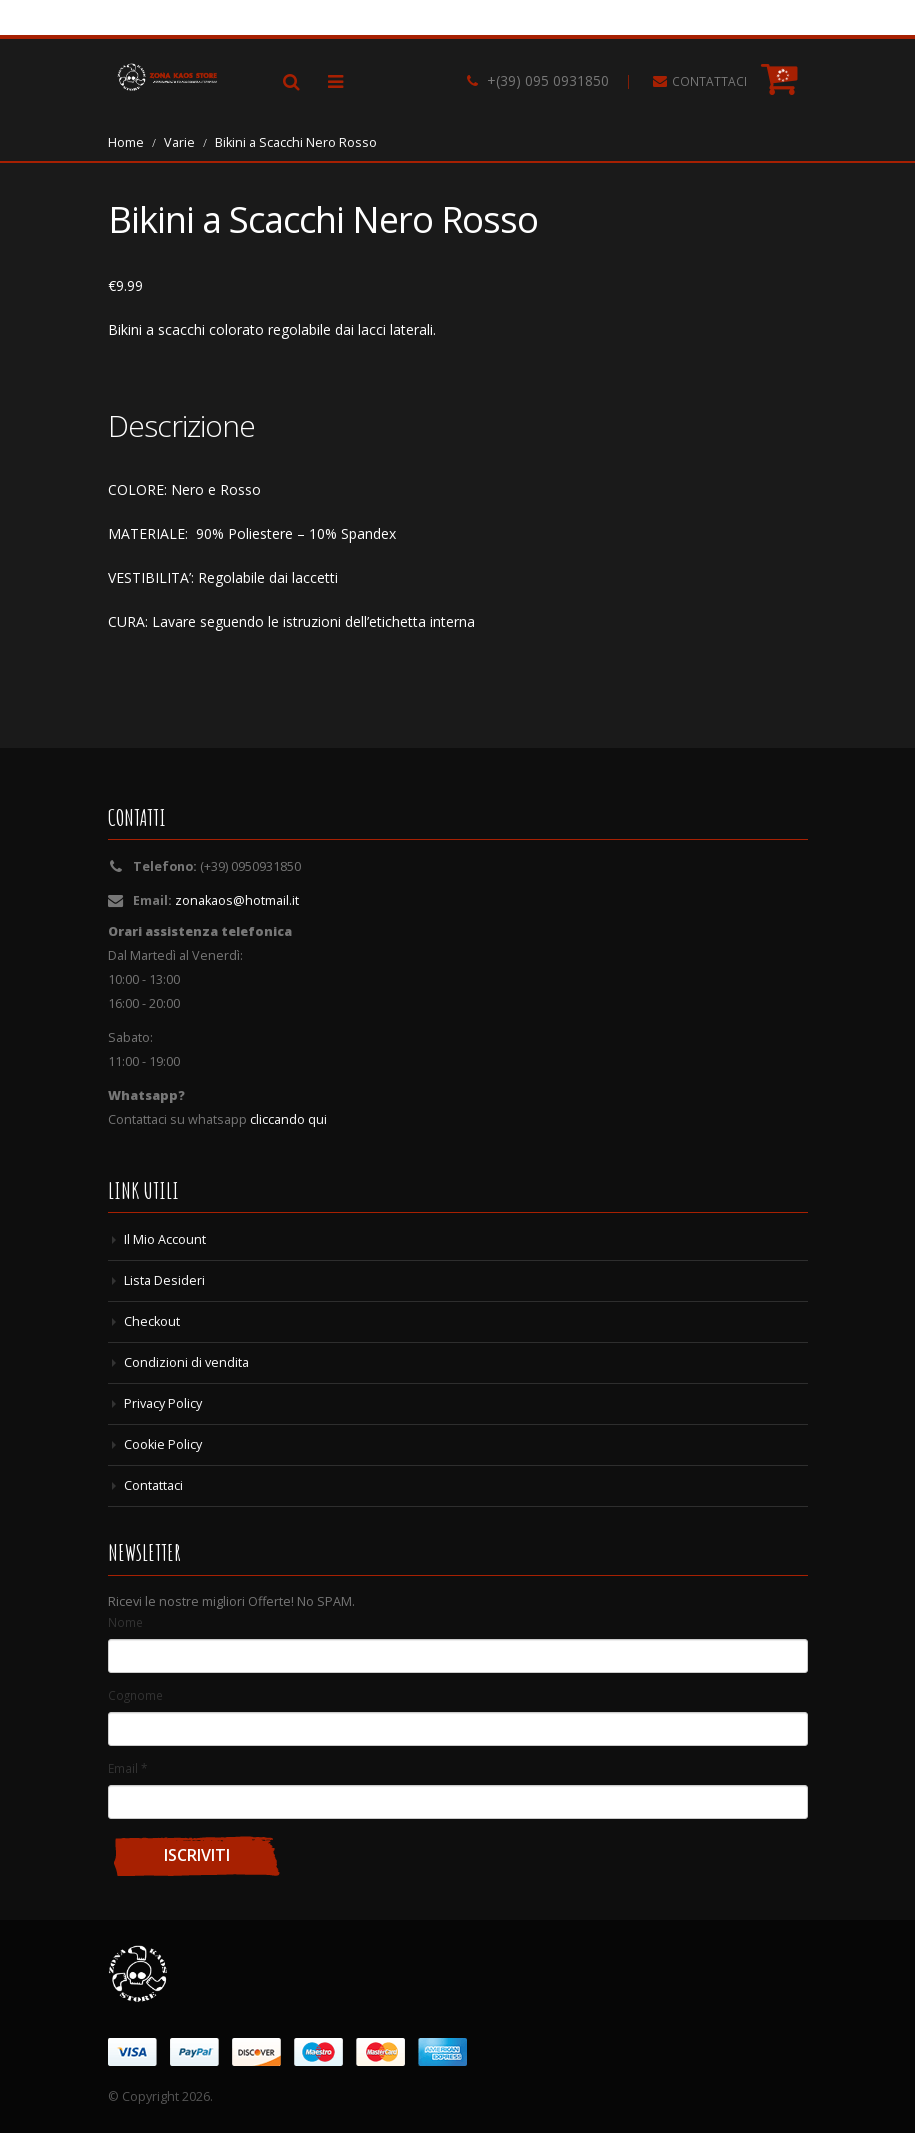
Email (127, 1768)
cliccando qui (288, 1119)
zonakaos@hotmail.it (237, 900)
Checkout (152, 1321)
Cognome (135, 1695)
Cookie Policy (163, 1444)
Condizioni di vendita (186, 1362)
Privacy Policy (163, 1403)
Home (126, 142)
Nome (125, 1622)
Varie (179, 142)
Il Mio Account (165, 1239)
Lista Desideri (164, 1280)
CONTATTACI (709, 81)
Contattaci (153, 1485)
